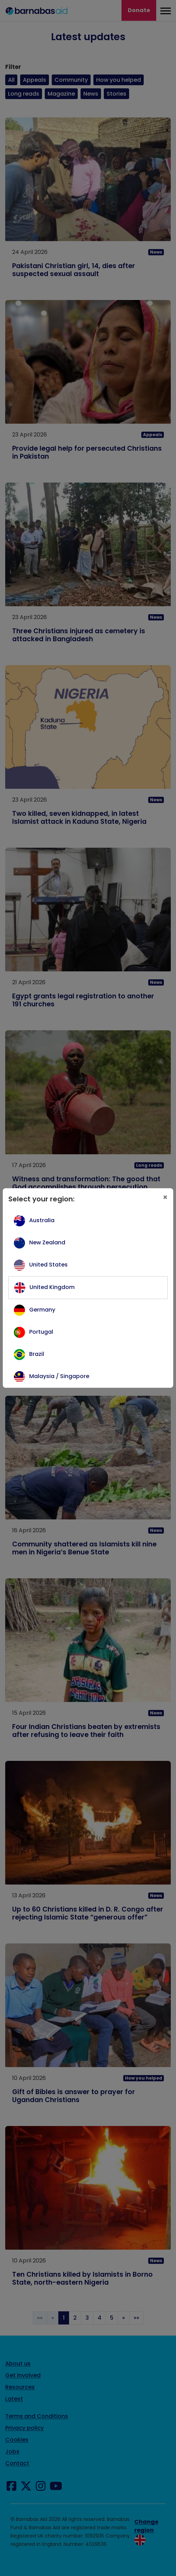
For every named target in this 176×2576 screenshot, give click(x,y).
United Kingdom (52, 1287)
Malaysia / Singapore (59, 1376)
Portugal (41, 1332)
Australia (42, 1220)
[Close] (165, 1197)
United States (48, 1265)
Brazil (36, 1354)
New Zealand (47, 1242)
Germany (42, 1310)
